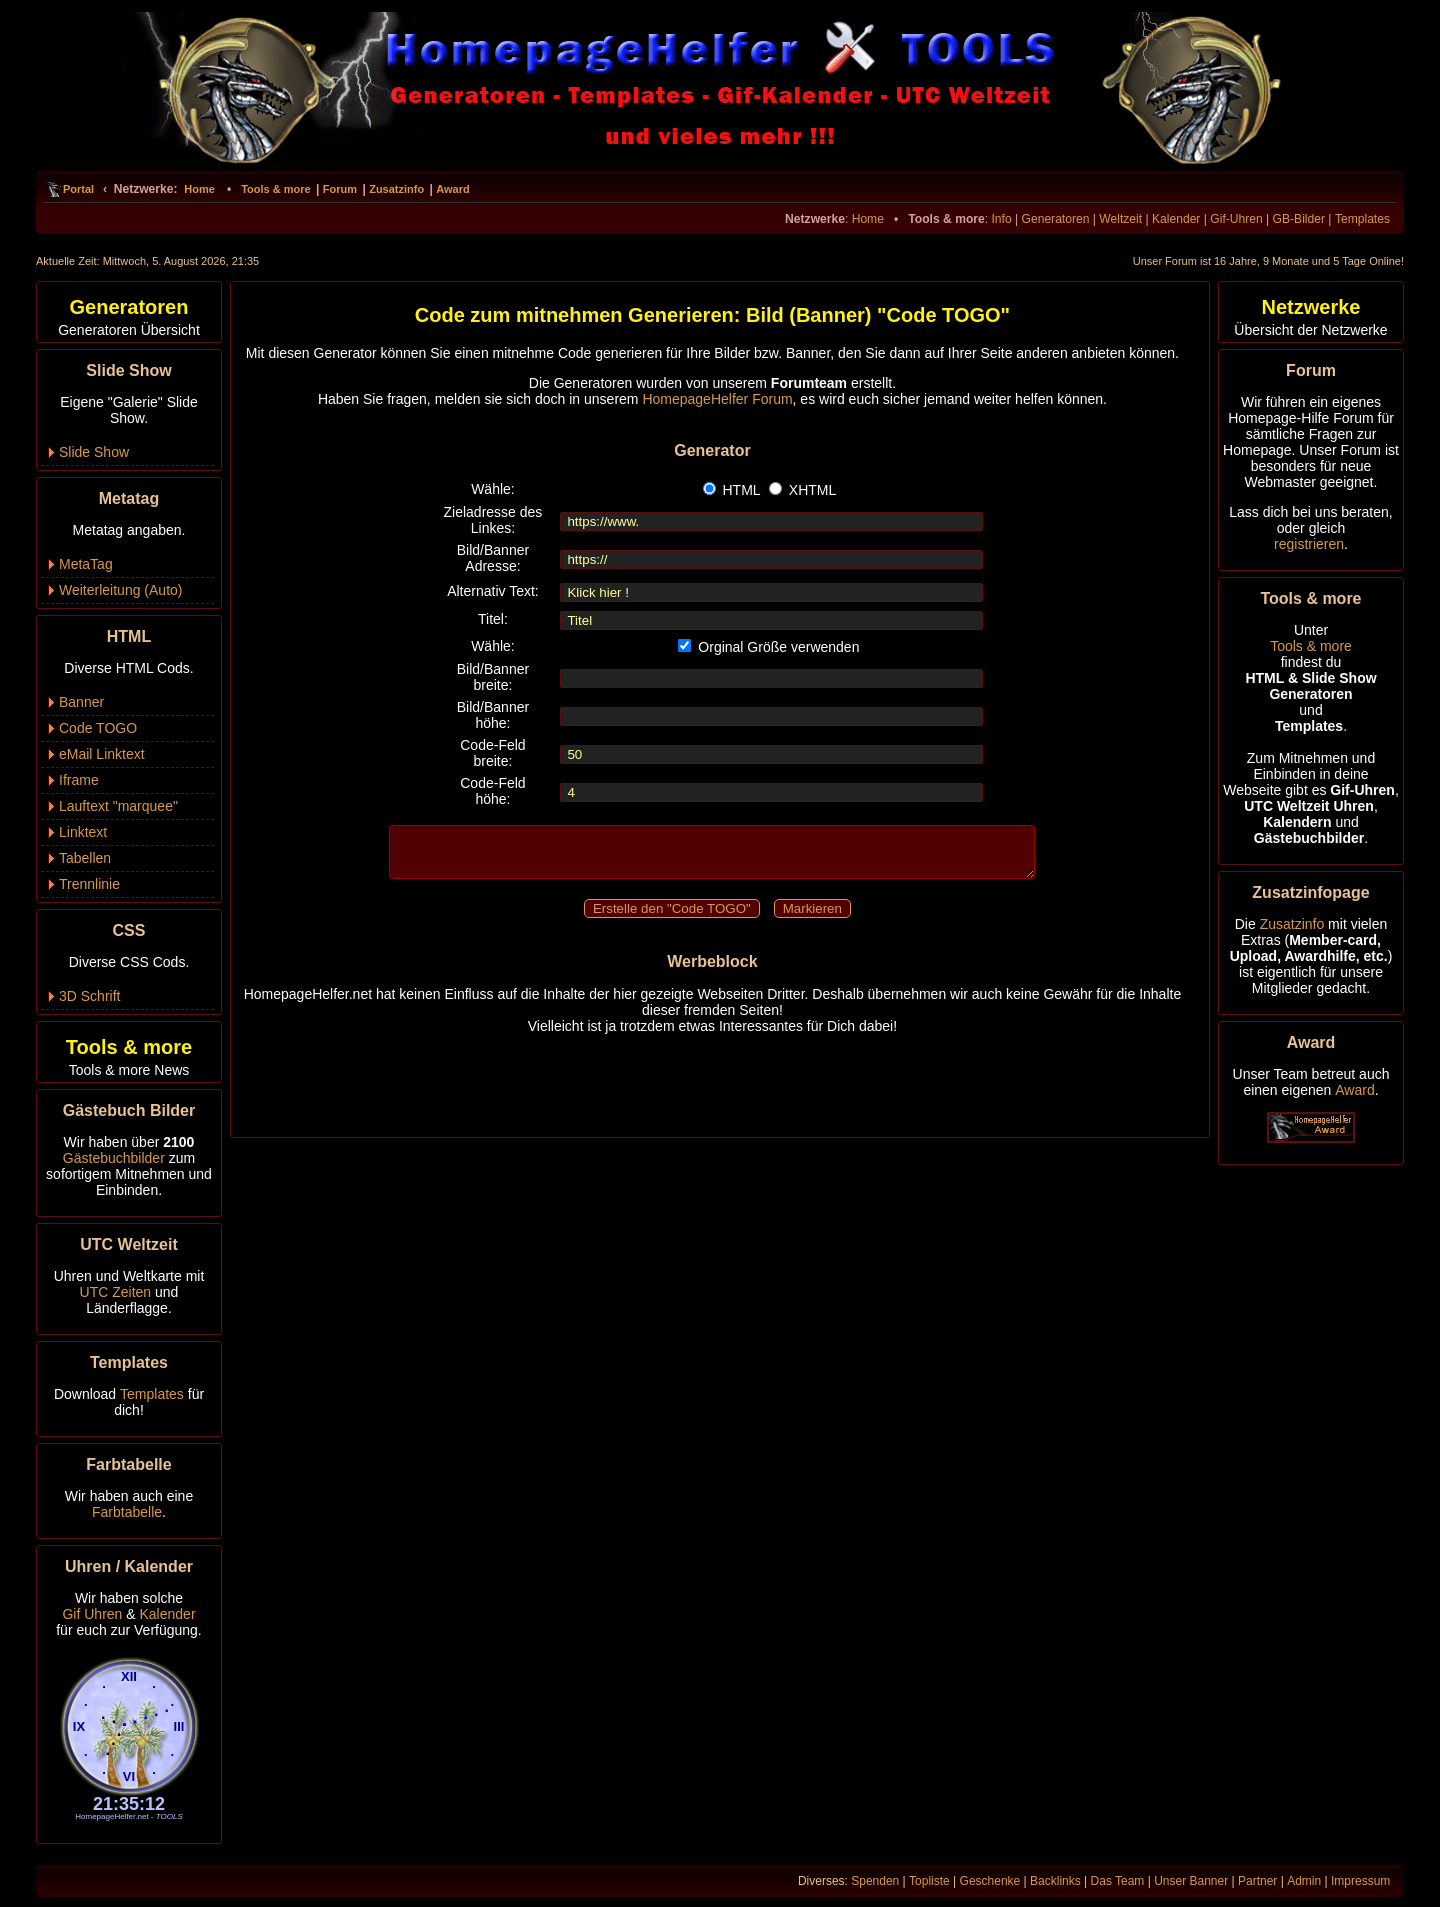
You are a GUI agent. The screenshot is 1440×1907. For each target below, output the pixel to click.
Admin (1304, 1881)
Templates (1362, 219)
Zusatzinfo (396, 189)
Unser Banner (1191, 1881)
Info (1001, 219)
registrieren (1309, 544)
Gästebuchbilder (114, 1158)
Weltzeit (1120, 219)
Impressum (1360, 1881)
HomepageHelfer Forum (717, 399)
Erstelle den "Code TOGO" (672, 908)
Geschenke (990, 1881)
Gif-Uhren (1236, 219)
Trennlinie (89, 884)
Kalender (1176, 219)
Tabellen (85, 858)
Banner (81, 702)
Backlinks (1055, 1881)
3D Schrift (89, 996)
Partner (1257, 1881)
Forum (340, 189)
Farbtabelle (127, 1512)
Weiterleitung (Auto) (120, 590)
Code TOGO (98, 728)
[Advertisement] (712, 1078)
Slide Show (94, 452)
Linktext (83, 832)
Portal (78, 189)
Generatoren (1056, 219)
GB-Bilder (1299, 219)
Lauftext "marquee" (118, 806)
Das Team (1118, 1881)
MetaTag (86, 564)
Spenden (875, 1881)
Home (199, 189)
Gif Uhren (92, 1614)
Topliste (929, 1881)
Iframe (79, 780)
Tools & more (275, 189)
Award (452, 189)
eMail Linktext (102, 754)
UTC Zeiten (116, 1292)
